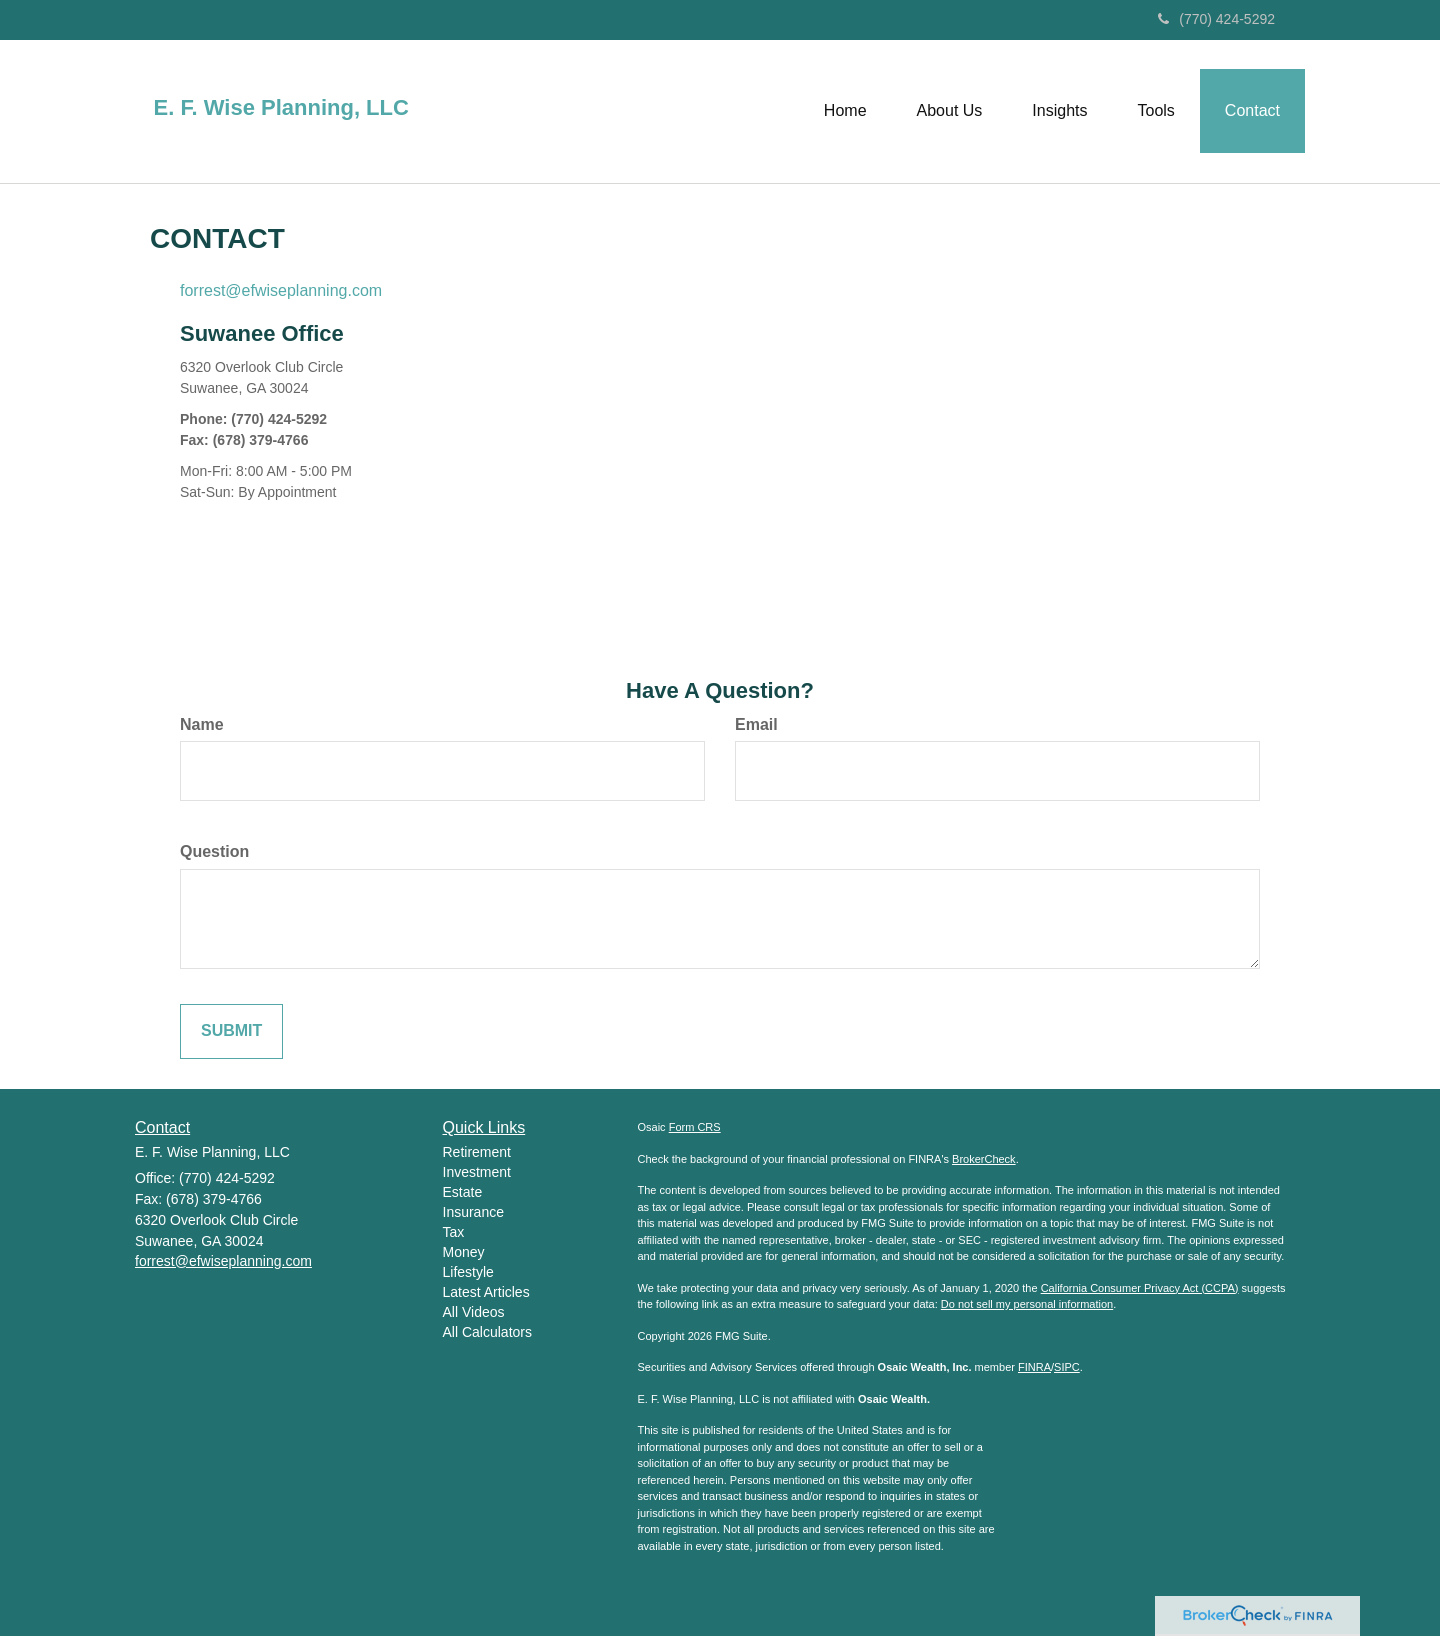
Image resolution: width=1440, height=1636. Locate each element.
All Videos (474, 1312)
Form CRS (695, 1127)
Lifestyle (468, 1272)
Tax (454, 1232)
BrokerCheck (984, 1159)
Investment (477, 1172)
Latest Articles (486, 1292)
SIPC (1067, 1367)
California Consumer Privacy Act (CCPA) (1140, 1288)
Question (214, 851)
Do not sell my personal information (1027, 1304)
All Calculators (487, 1332)
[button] (950, 111)
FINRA (1034, 1367)
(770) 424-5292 (1216, 19)
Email (756, 724)
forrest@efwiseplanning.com (281, 290)
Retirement (477, 1152)
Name (202, 724)
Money (464, 1252)
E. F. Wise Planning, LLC (281, 108)
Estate (463, 1192)
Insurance (473, 1212)
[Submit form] (231, 1031)
